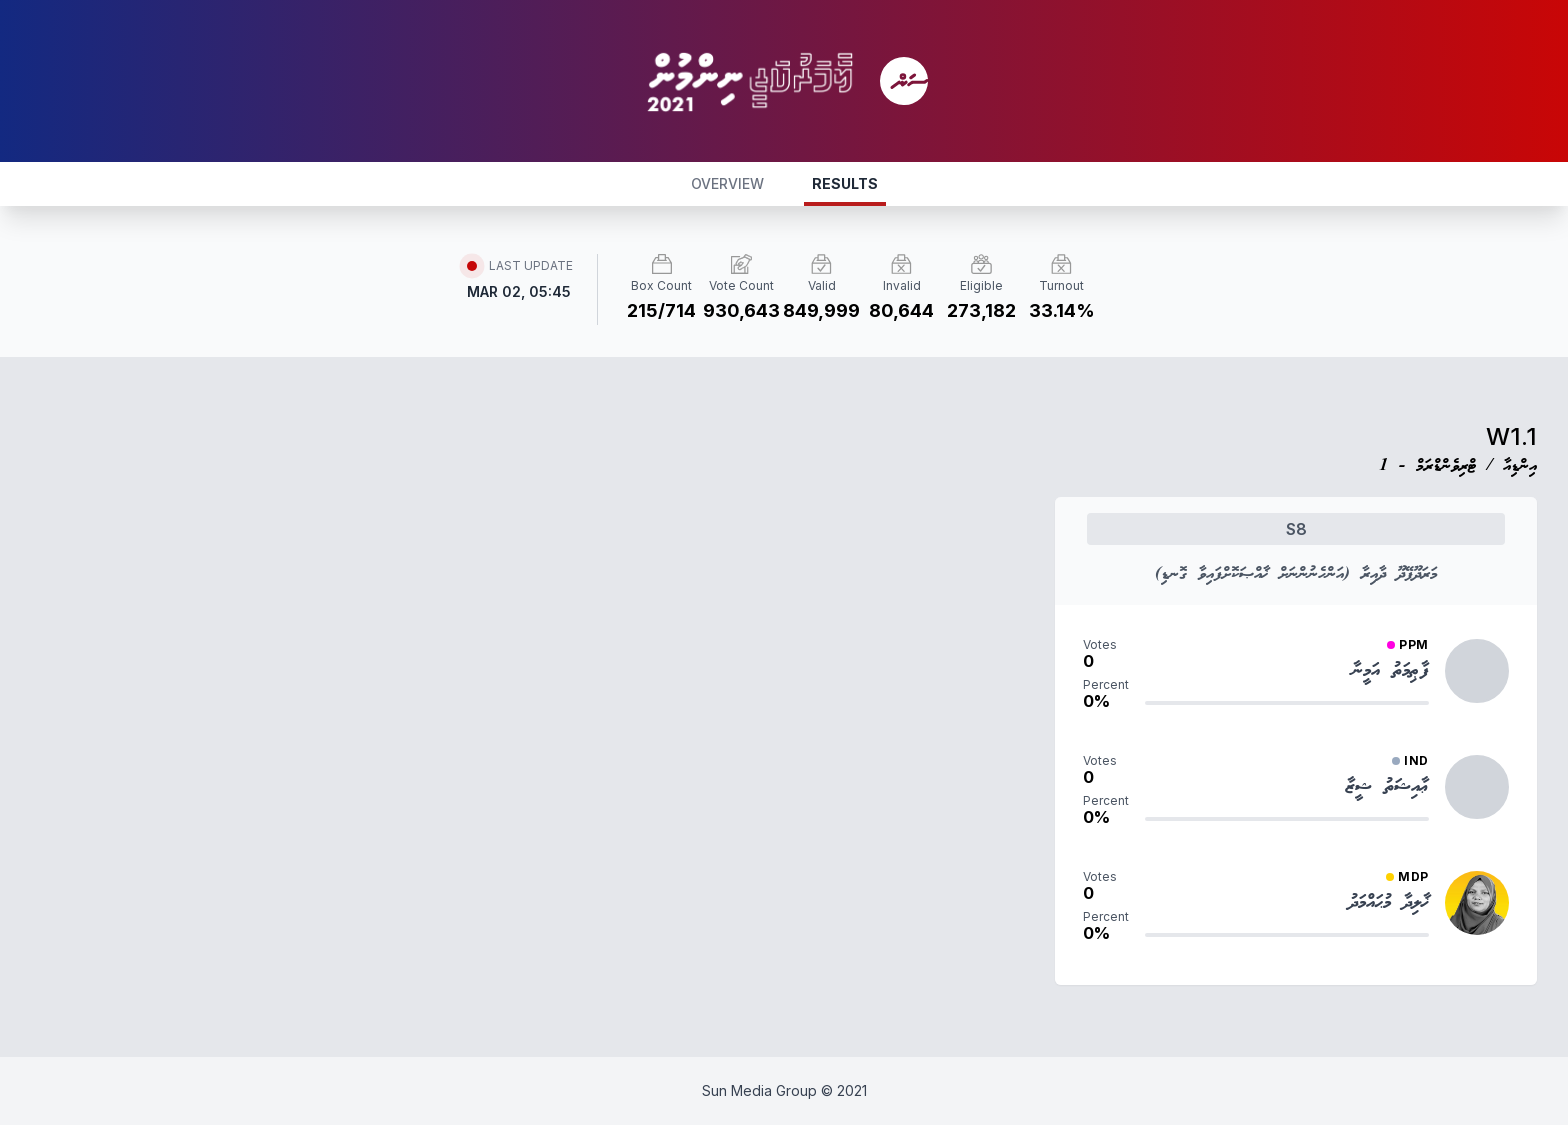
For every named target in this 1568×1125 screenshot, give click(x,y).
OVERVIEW (727, 183)
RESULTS (845, 183)
